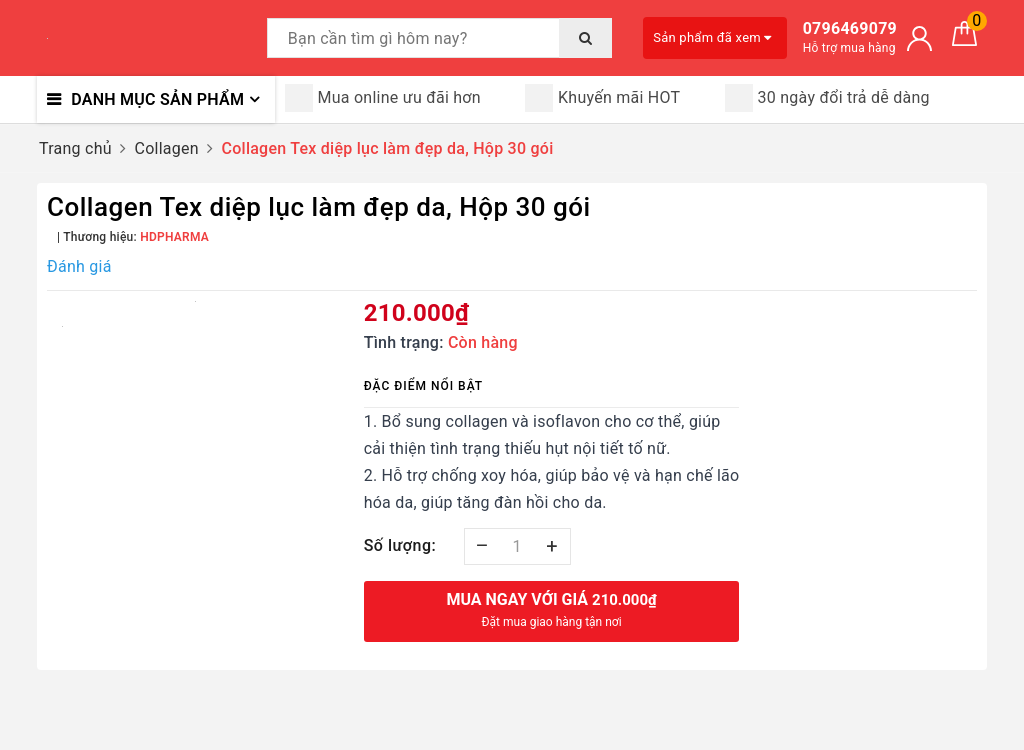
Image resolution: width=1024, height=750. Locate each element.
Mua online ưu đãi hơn (383, 98)
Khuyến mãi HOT (602, 98)
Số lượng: (400, 545)
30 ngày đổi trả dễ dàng (827, 98)
